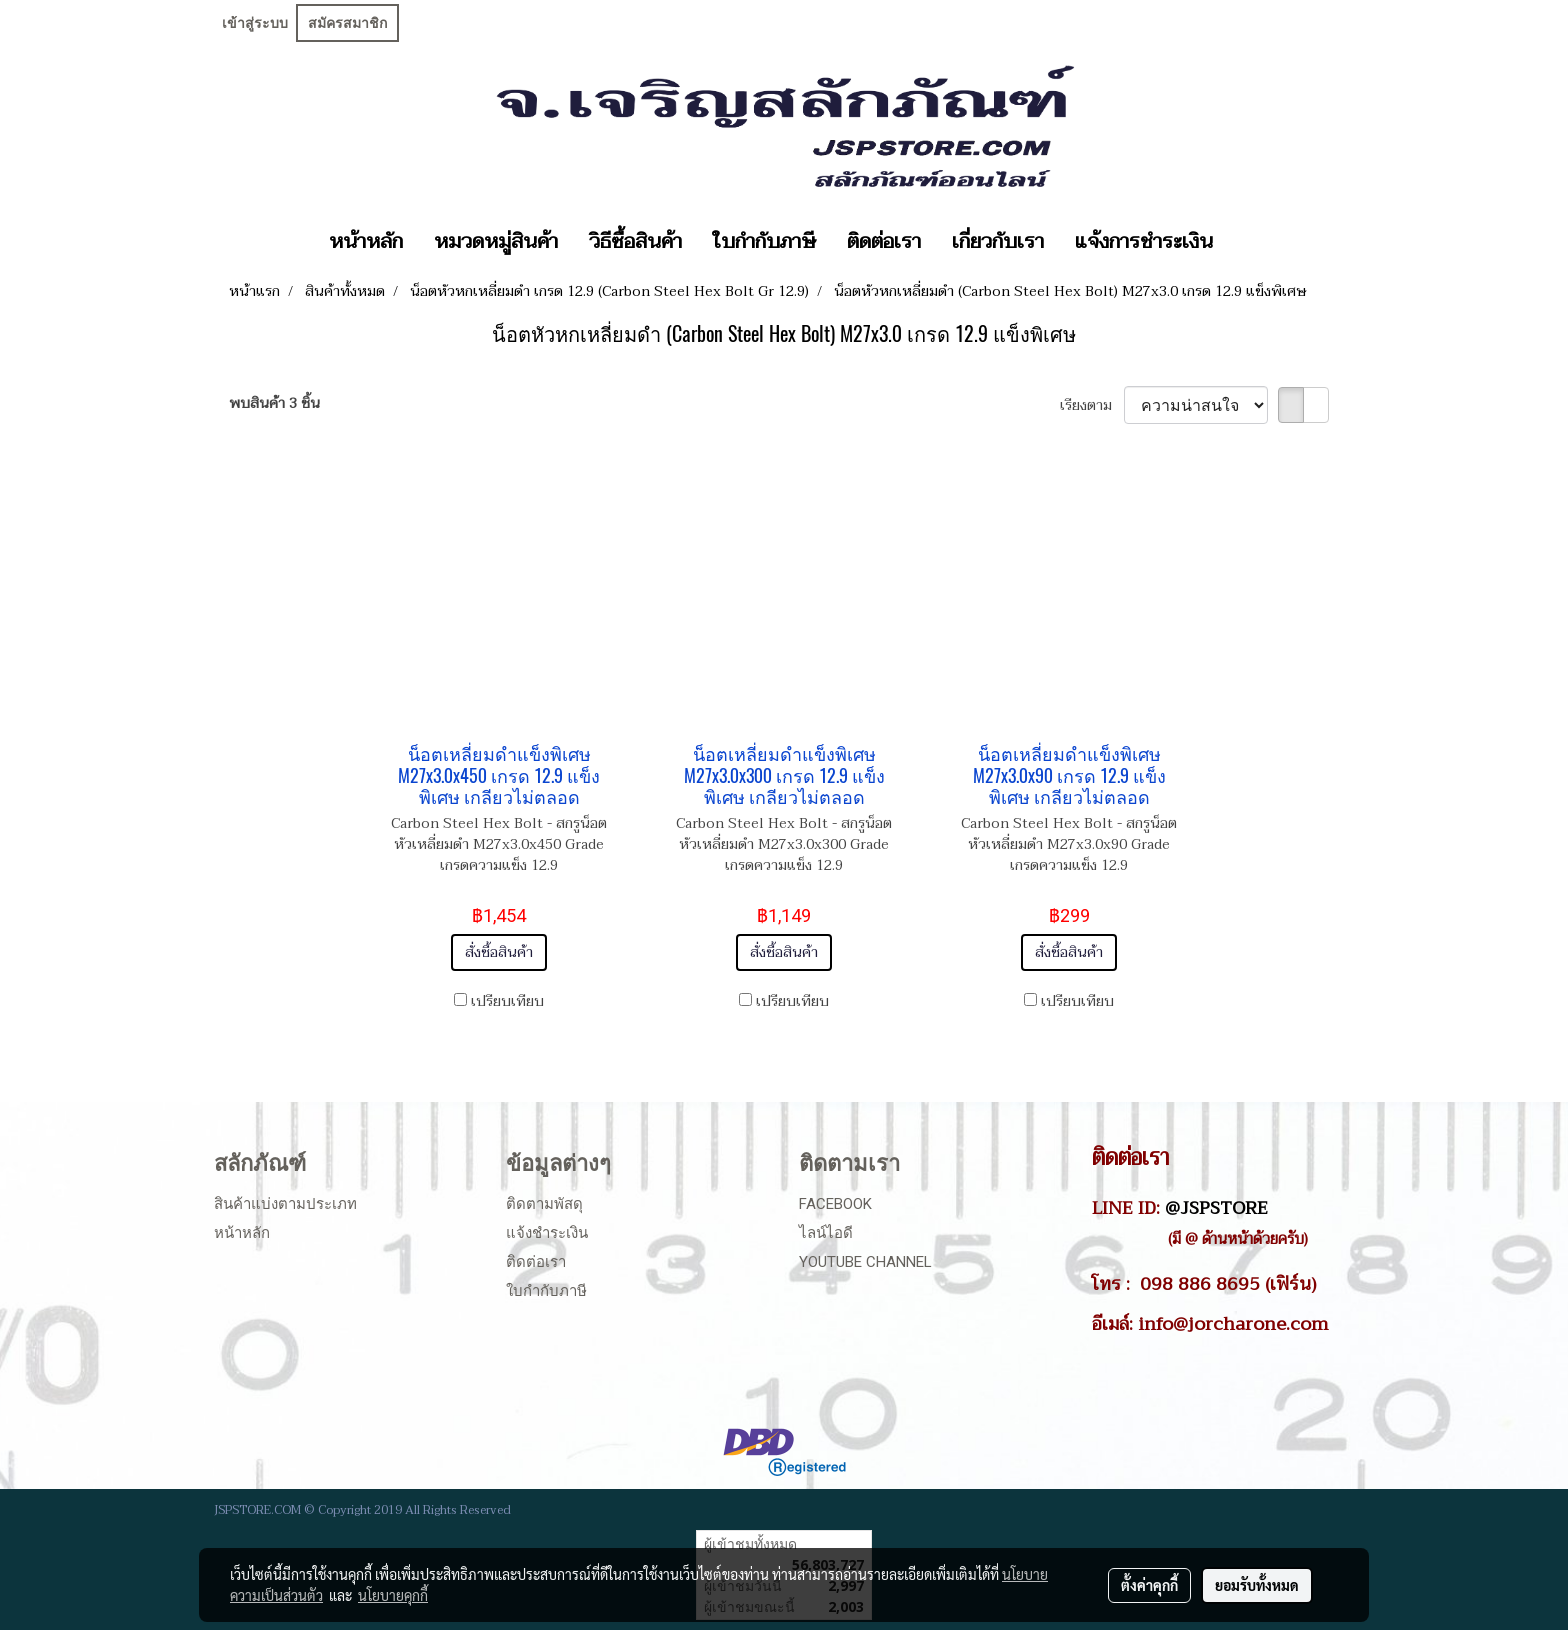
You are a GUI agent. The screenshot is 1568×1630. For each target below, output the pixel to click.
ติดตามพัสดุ (544, 1204)
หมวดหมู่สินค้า (496, 242)
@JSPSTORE (1216, 1208)
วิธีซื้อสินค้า (635, 242)
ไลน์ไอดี (826, 1233)
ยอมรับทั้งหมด (1257, 1585)
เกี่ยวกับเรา (998, 242)
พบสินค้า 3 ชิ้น (274, 403)
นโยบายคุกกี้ (393, 1595)
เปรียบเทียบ (507, 1001)
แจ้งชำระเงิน (547, 1233)
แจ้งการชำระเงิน (1144, 242)
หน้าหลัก (366, 242)
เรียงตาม (1092, 405)
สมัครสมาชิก (347, 23)
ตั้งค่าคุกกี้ (1149, 1585)
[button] (1246, 242)
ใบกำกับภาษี (764, 242)
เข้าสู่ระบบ (255, 23)
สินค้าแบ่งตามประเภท (285, 1204)
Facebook (835, 1204)
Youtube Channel (865, 1262)
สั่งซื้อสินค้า (499, 952)
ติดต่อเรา (884, 242)
